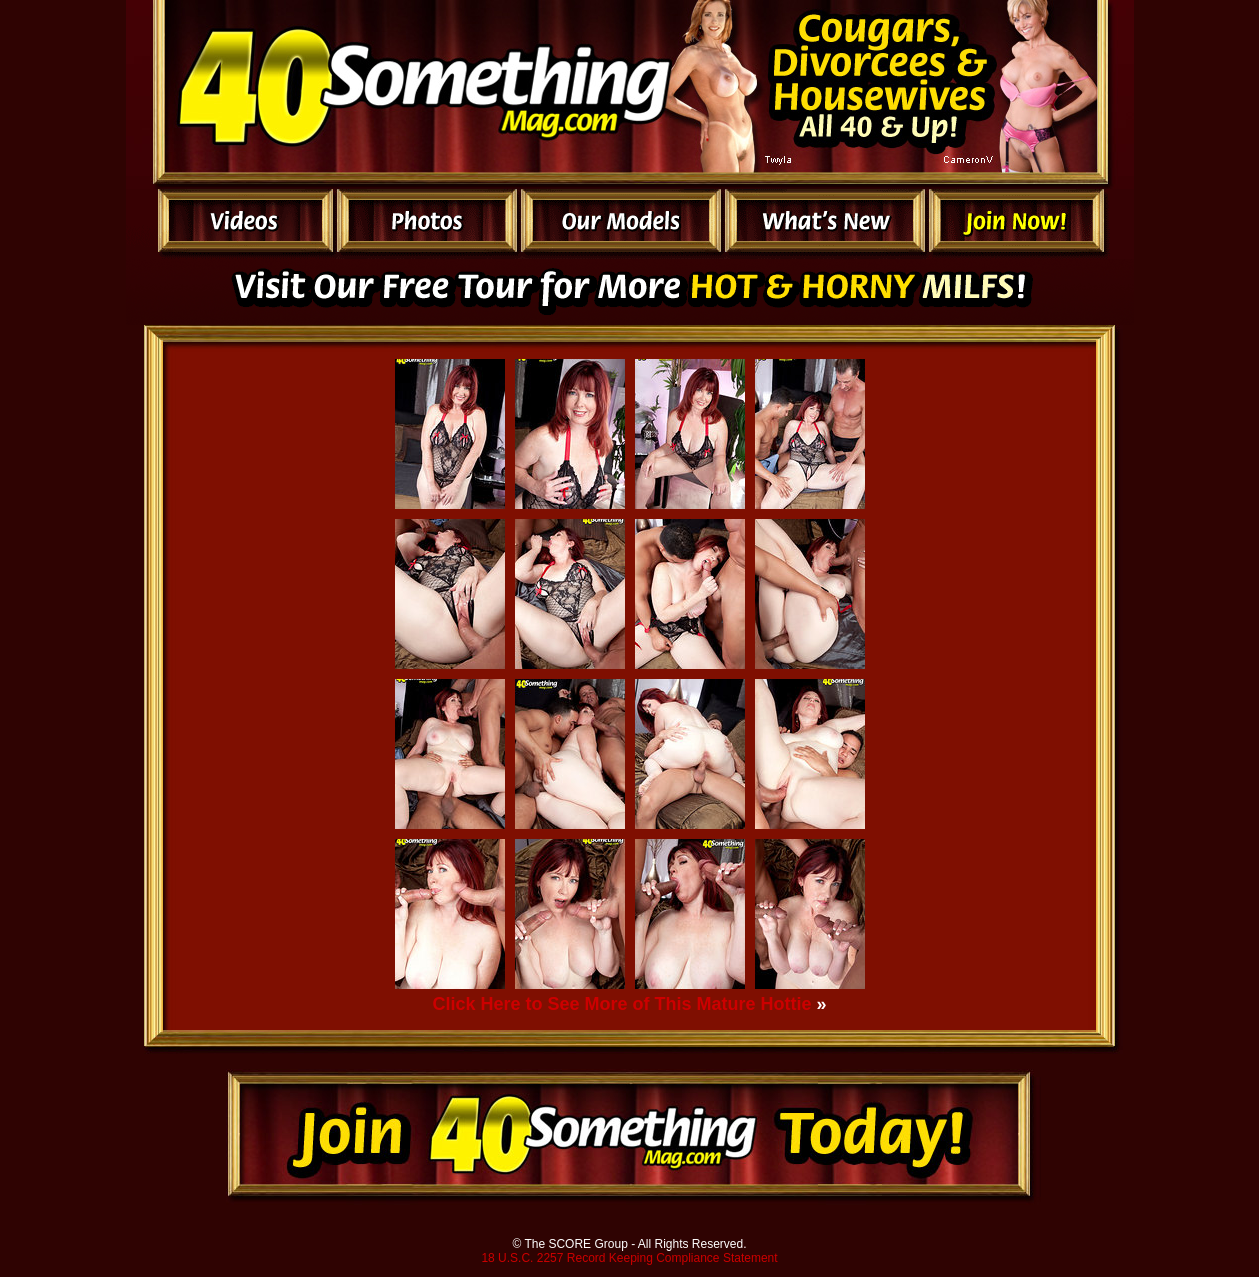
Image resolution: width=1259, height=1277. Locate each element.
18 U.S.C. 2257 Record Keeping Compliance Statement (629, 1258)
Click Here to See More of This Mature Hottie (621, 1004)
